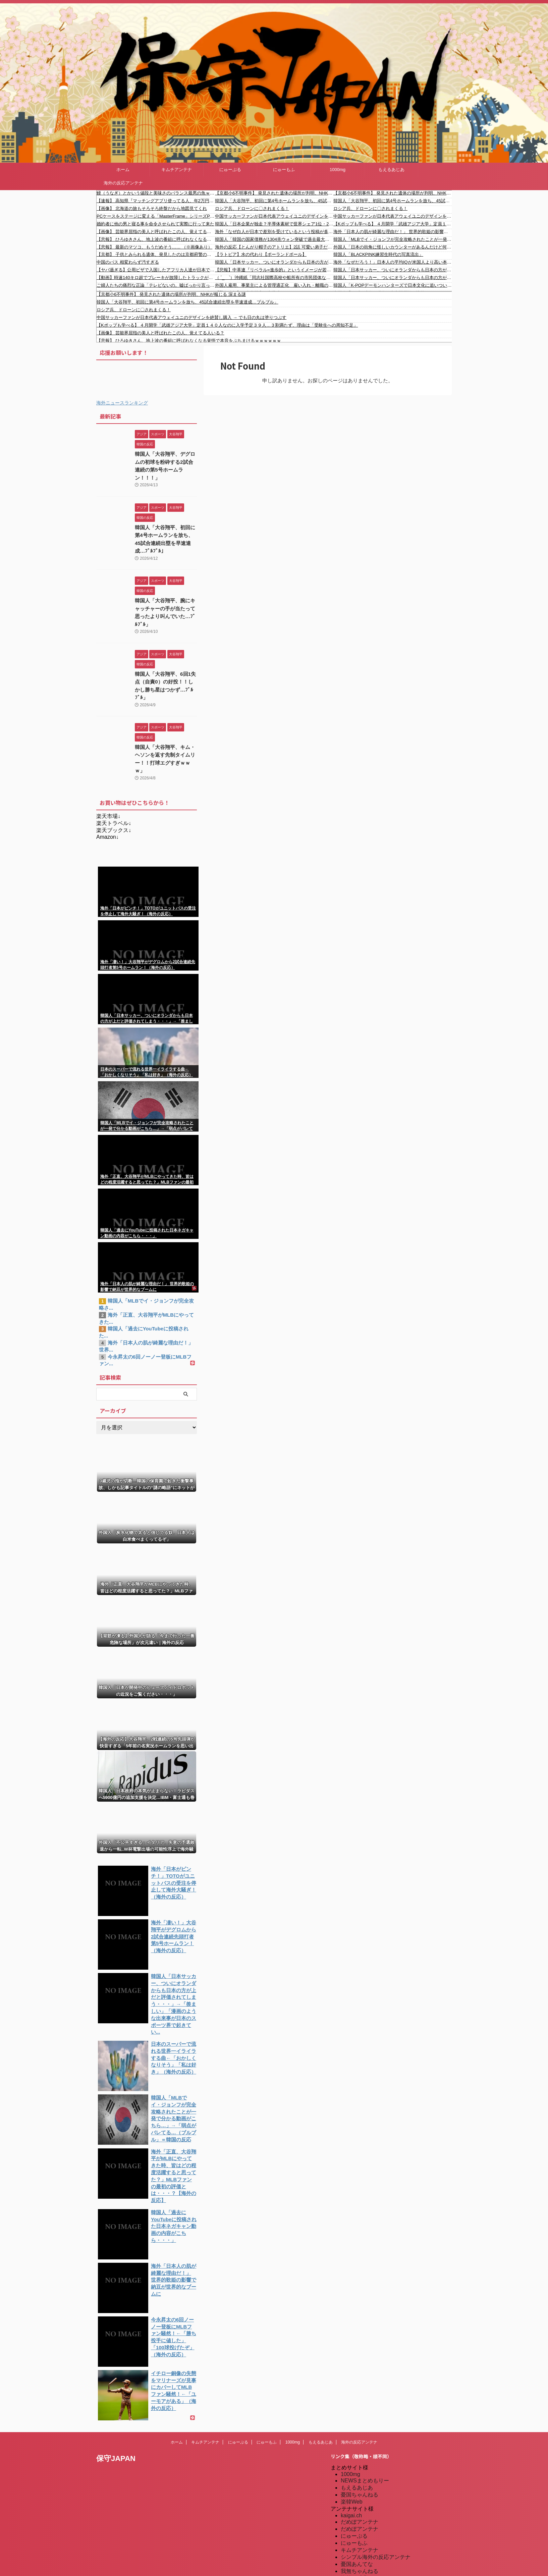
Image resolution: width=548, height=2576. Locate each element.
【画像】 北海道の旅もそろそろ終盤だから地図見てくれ (152, 208)
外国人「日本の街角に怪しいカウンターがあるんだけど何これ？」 (392, 247)
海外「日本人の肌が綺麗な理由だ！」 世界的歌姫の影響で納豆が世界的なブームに (392, 231)
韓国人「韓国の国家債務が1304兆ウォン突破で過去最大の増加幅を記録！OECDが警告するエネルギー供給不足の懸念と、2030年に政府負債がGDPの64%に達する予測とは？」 (274, 239)
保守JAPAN (115, 2404)
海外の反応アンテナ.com (371, 2545)
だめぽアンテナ (359, 2467)
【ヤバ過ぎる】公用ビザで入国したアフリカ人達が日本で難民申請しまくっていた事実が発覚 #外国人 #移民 (156, 269)
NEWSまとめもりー (365, 2426)
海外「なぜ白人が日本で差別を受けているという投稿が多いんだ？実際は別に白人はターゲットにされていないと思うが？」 (274, 231)
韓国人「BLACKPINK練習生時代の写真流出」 (378, 254)
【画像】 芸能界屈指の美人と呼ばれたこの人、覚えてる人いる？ (156, 231)
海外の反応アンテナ (123, 182)
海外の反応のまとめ (365, 2524)
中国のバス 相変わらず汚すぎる (128, 262)
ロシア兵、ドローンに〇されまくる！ (252, 208)
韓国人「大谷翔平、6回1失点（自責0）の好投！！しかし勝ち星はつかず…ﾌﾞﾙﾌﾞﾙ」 (166, 662)
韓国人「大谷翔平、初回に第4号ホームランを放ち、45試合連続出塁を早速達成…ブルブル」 (274, 200)
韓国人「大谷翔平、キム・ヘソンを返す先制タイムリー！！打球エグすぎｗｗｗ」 (165, 726)
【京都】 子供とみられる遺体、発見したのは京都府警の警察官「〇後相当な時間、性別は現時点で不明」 (156, 254)
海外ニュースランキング (122, 402)
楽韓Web (352, 2447)
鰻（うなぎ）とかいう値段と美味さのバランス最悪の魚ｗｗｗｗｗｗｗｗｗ (156, 193)
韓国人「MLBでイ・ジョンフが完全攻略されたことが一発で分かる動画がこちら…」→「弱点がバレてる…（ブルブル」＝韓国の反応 (392, 239)
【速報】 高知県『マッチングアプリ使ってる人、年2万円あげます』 (156, 200)
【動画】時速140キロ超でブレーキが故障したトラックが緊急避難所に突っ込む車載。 (156, 277)
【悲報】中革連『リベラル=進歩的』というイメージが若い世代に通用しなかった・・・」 (274, 269)
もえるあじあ (391, 169)
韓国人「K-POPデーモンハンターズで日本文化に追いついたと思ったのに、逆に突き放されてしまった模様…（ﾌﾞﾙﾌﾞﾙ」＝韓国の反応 (392, 285)
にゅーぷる (230, 169)
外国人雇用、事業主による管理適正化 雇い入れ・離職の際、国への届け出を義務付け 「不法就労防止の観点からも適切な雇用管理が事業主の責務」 (274, 285)
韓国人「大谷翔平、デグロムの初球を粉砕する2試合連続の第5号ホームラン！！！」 (165, 461)
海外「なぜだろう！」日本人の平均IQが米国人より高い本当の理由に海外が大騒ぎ (392, 262)
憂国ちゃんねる (359, 2440)
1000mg (337, 169)
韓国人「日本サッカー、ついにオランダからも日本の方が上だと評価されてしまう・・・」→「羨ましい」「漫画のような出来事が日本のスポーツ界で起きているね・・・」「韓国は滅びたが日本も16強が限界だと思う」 (274, 262)
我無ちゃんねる (359, 2517)
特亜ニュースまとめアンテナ (375, 2552)
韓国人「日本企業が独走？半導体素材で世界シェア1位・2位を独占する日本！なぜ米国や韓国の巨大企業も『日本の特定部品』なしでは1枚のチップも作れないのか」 (274, 223)
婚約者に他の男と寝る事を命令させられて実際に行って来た (155, 223)
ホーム (122, 169)
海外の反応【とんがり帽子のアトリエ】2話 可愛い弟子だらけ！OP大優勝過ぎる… (274, 247)
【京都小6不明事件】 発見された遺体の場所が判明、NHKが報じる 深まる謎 (274, 193)
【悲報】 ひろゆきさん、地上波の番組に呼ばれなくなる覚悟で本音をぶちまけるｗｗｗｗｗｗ (156, 239)
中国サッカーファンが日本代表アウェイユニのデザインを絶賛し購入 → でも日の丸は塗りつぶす (274, 216)
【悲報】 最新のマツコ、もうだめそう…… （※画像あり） (154, 247)
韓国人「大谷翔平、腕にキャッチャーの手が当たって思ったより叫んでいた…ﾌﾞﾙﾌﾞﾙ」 (165, 598)
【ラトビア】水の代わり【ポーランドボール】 (261, 254)
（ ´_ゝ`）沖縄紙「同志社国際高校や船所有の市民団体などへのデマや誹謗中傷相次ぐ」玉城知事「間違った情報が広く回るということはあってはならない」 (274, 277)
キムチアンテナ (176, 169)
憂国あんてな (357, 2510)
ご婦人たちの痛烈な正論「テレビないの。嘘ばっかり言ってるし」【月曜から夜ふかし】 (156, 285)
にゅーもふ (284, 169)
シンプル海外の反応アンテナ (375, 2503)
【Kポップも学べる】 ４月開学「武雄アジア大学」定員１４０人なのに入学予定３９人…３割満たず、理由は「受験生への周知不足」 (392, 223)
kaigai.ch (351, 2461)
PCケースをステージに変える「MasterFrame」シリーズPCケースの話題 (156, 216)
